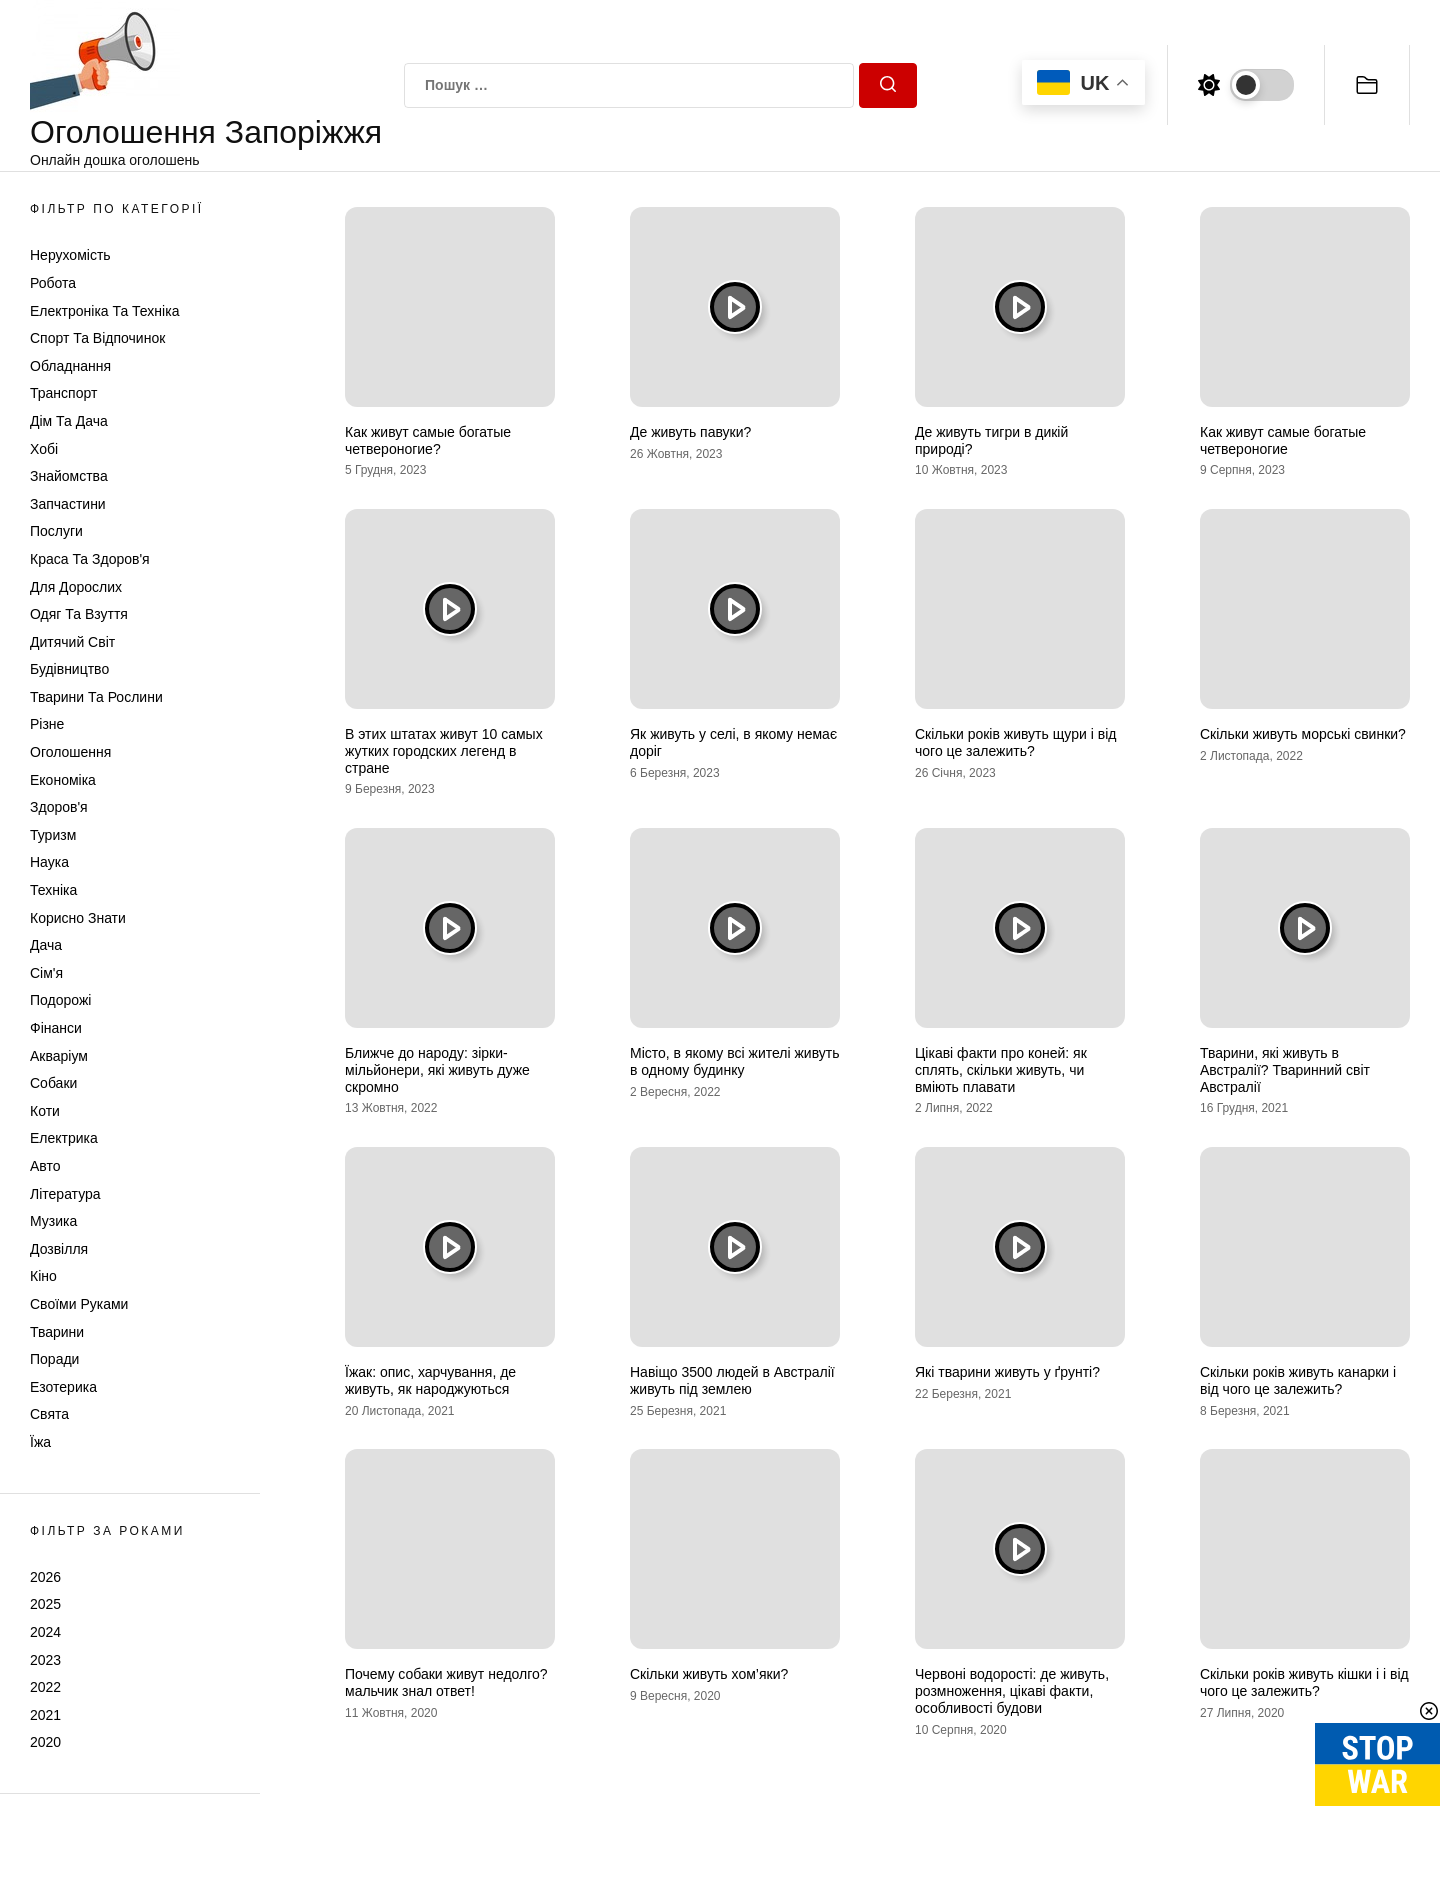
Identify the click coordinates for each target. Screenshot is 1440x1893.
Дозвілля (59, 1249)
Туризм (53, 835)
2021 (45, 1715)
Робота (53, 283)
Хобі (44, 449)
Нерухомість (70, 255)
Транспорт (63, 393)
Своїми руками (79, 1304)
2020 (45, 1742)
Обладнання (70, 366)
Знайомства (69, 476)
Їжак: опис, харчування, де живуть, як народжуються (430, 1380)
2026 (45, 1577)
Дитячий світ (72, 642)
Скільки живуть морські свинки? (1303, 734)
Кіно (43, 1276)
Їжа (40, 1442)
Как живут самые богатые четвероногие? (428, 440)
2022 (45, 1687)
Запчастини (68, 504)
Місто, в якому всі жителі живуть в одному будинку (734, 1061)
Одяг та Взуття (79, 614)
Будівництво (69, 669)
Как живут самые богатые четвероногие (1283, 440)
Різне (47, 724)
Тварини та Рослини (96, 697)
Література (65, 1194)
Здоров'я (59, 807)
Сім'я (46, 973)
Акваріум (59, 1056)
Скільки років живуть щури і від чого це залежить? (1015, 742)
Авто (45, 1166)
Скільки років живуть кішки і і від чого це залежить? (1304, 1682)
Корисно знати (78, 918)
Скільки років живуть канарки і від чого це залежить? (1298, 1380)
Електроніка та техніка (104, 311)
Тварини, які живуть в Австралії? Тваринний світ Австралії (1285, 1070)
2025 (45, 1604)
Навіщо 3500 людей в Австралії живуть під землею (732, 1380)
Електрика (64, 1138)
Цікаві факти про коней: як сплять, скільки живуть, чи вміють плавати (1001, 1070)
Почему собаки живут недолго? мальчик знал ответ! (446, 1682)
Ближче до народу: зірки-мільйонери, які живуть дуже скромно (437, 1070)
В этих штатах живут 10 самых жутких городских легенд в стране (444, 751)
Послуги (56, 531)
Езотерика (63, 1387)
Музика (53, 1221)
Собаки (53, 1083)
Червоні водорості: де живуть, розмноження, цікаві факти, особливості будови (1012, 1691)
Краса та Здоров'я (90, 559)
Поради (54, 1359)
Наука (49, 862)
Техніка (53, 890)
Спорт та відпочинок (97, 338)
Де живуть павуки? (690, 432)
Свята (49, 1414)
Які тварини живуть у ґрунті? (1007, 1372)
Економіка (63, 780)
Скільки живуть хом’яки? (709, 1674)
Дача (46, 945)
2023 (45, 1660)
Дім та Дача (69, 421)
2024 (45, 1632)
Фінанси (56, 1028)
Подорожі (60, 1000)
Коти (45, 1111)
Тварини (57, 1332)
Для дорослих (76, 587)
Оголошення (70, 752)
